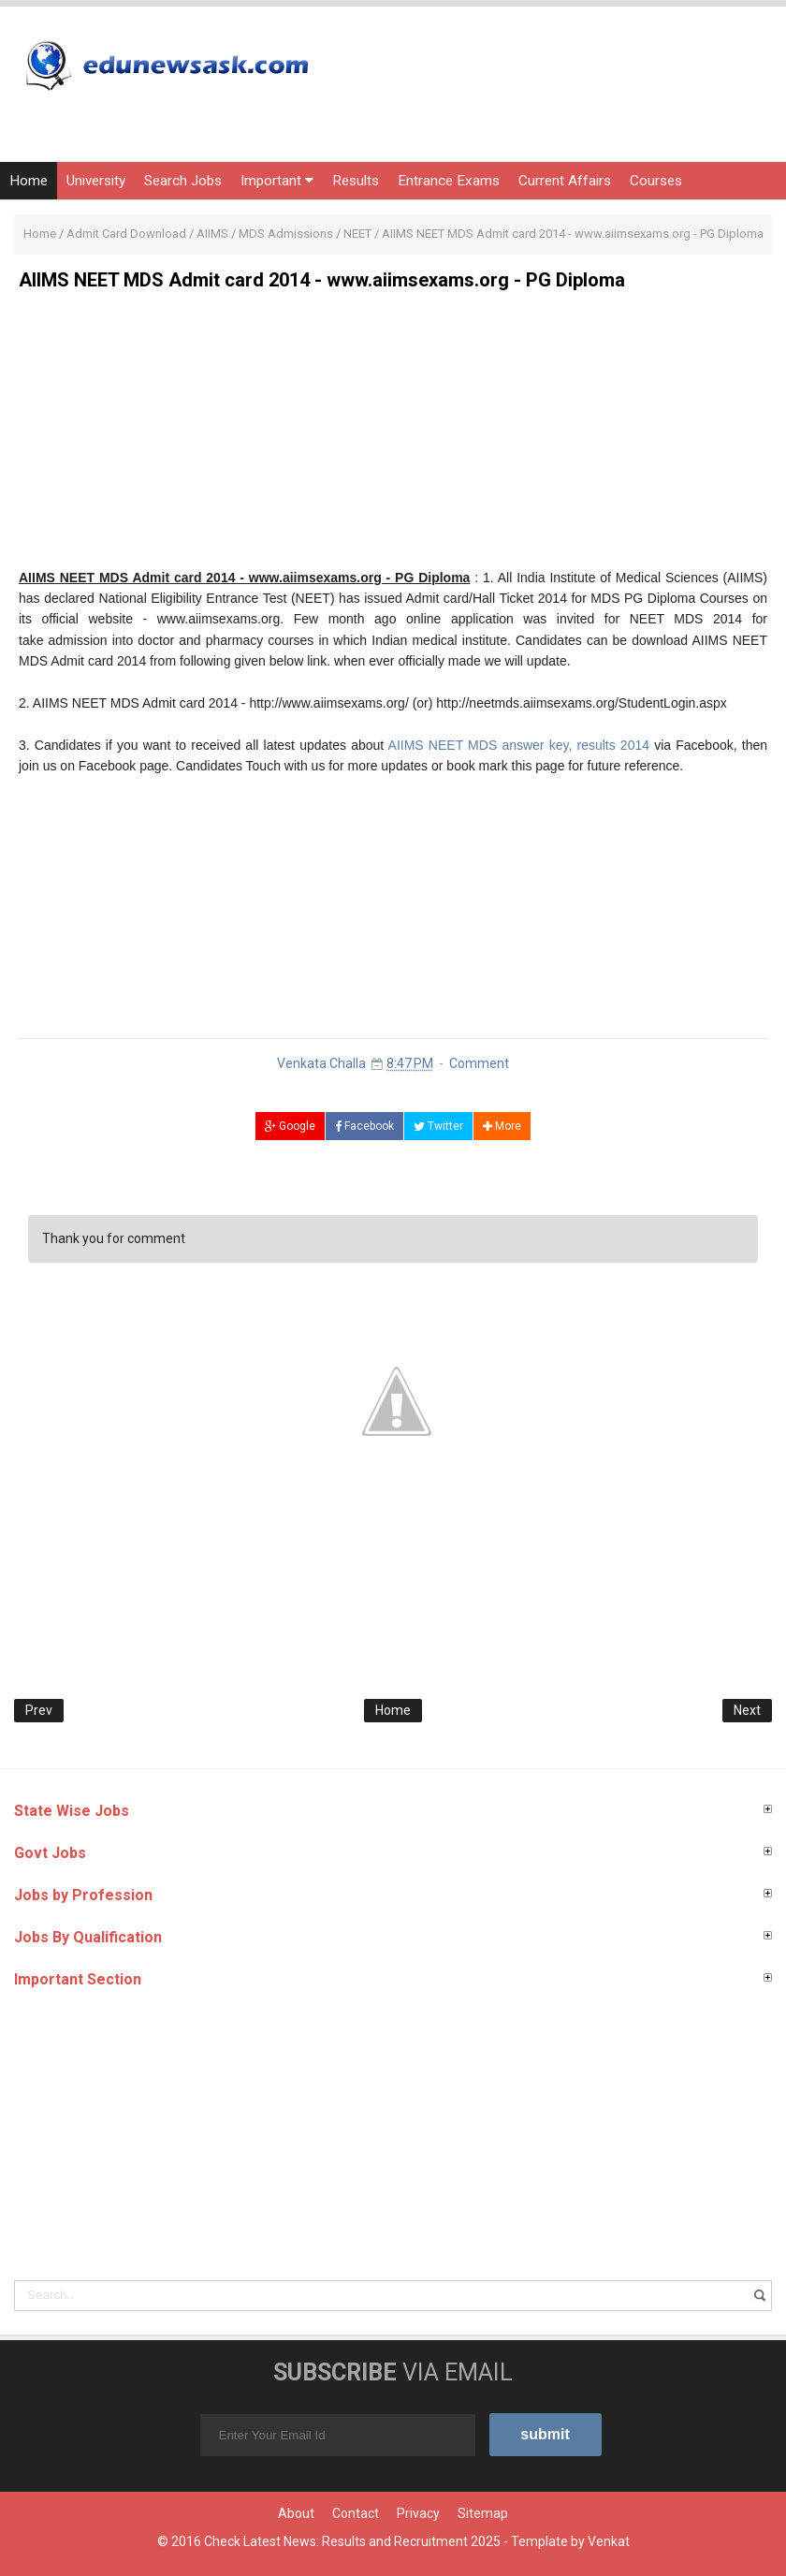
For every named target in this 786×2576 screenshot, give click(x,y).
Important (276, 180)
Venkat (609, 2541)
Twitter (438, 1126)
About (296, 2513)
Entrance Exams (449, 180)
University (95, 180)
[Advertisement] (393, 436)
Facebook (364, 1126)
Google (290, 1126)
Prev (38, 1710)
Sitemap (483, 2513)
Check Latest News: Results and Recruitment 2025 (352, 2541)
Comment (479, 1063)
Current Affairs (564, 180)
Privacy (418, 2513)
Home (28, 180)
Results (355, 180)
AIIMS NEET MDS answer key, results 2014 (518, 745)
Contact (355, 2513)
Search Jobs (183, 180)
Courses (656, 180)
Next (747, 1710)
